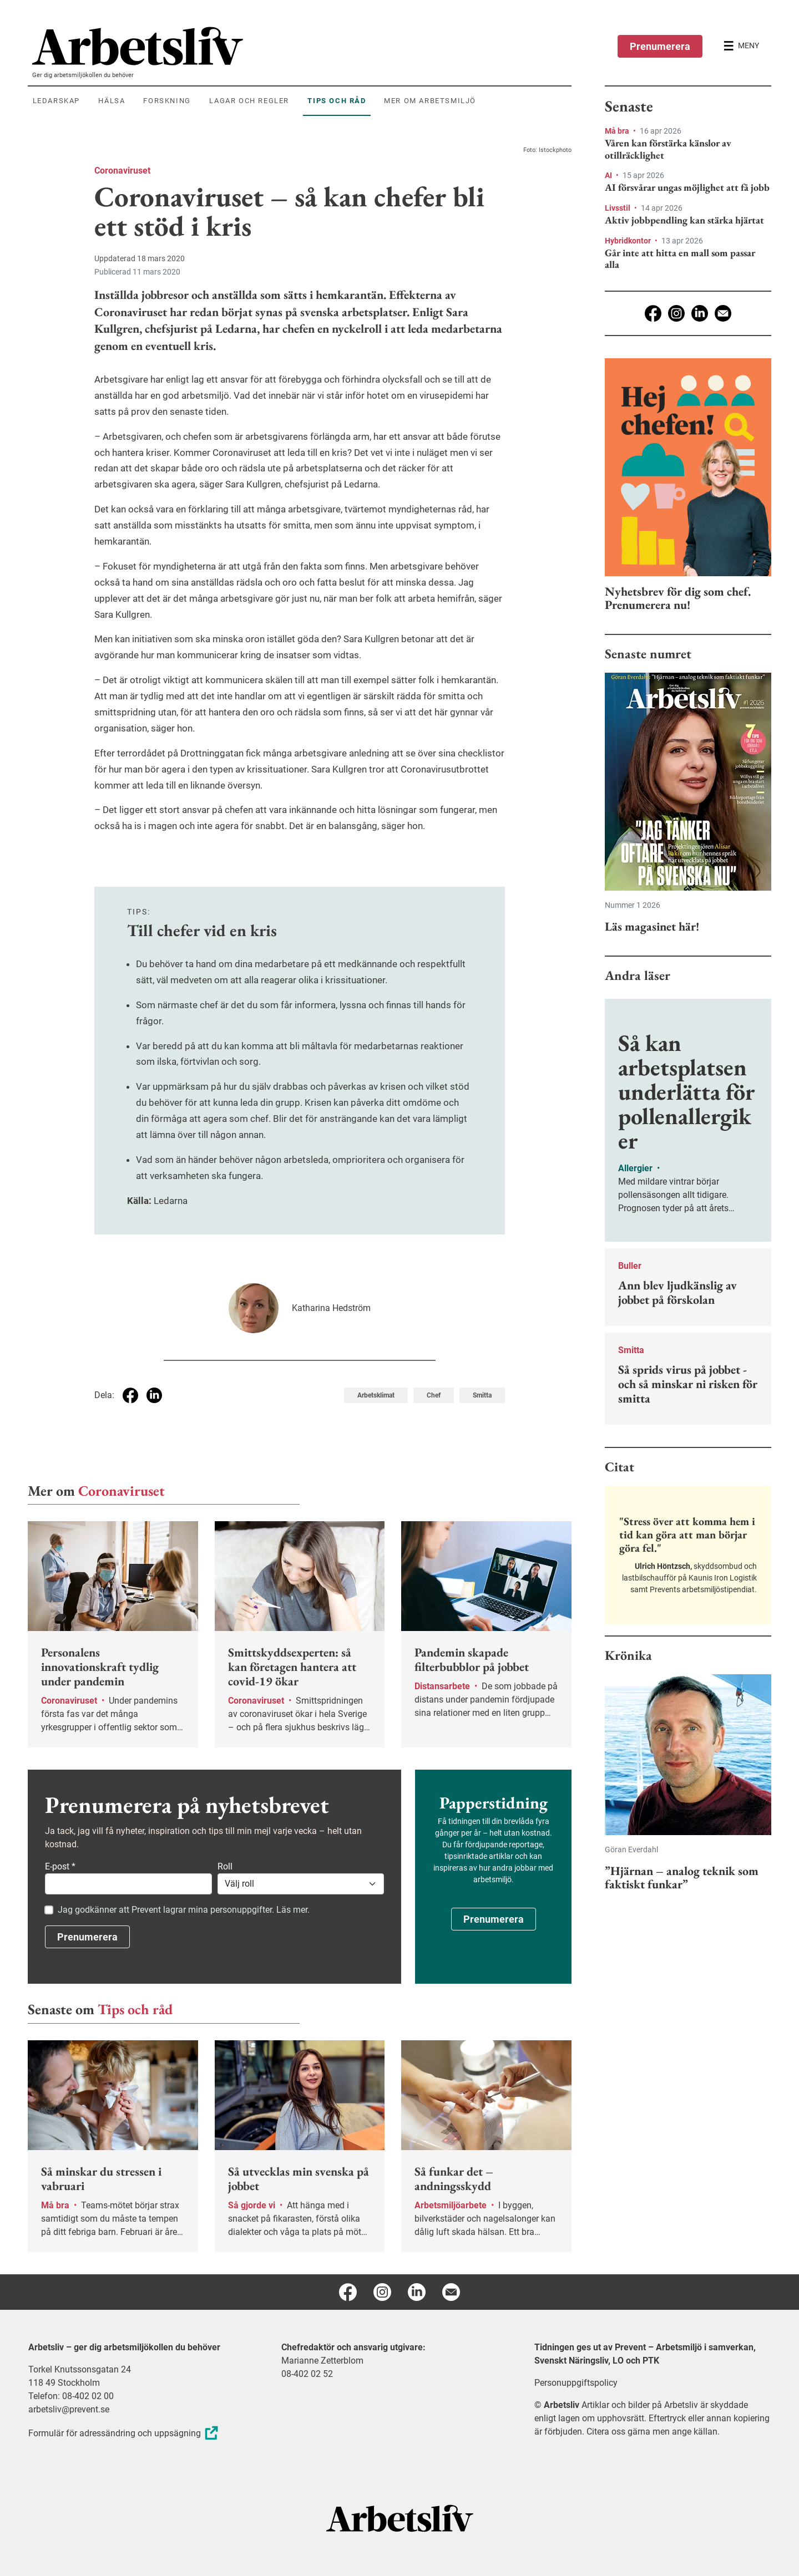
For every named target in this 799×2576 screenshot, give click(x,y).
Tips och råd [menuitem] (336, 100)
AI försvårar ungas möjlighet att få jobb (687, 187)
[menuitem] (302, 46)
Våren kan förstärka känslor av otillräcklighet (668, 149)
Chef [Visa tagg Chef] (434, 1395)
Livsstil (618, 208)
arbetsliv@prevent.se (68, 2409)
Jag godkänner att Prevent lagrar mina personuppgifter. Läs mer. (184, 1909)
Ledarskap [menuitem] (56, 100)
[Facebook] (653, 313)
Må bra (618, 130)
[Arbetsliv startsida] (399, 2517)
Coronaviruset (122, 170)
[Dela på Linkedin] (154, 1395)
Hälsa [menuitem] (111, 100)
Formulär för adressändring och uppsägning (124, 2433)
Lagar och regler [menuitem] (249, 100)
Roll (225, 1866)
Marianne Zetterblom (322, 2360)
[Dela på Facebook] (130, 1395)
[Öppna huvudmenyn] (741, 46)
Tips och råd (135, 2009)
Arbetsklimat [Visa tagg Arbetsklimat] (376, 1395)
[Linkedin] (699, 313)
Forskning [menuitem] (166, 100)
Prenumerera (660, 46)
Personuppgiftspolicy (576, 2382)
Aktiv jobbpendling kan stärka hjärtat (684, 220)
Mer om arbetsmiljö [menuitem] (430, 100)
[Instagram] (676, 313)
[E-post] (723, 313)
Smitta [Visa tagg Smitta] (482, 1395)
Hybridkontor (629, 240)
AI (609, 175)
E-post (60, 1866)
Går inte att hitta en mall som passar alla (680, 259)
